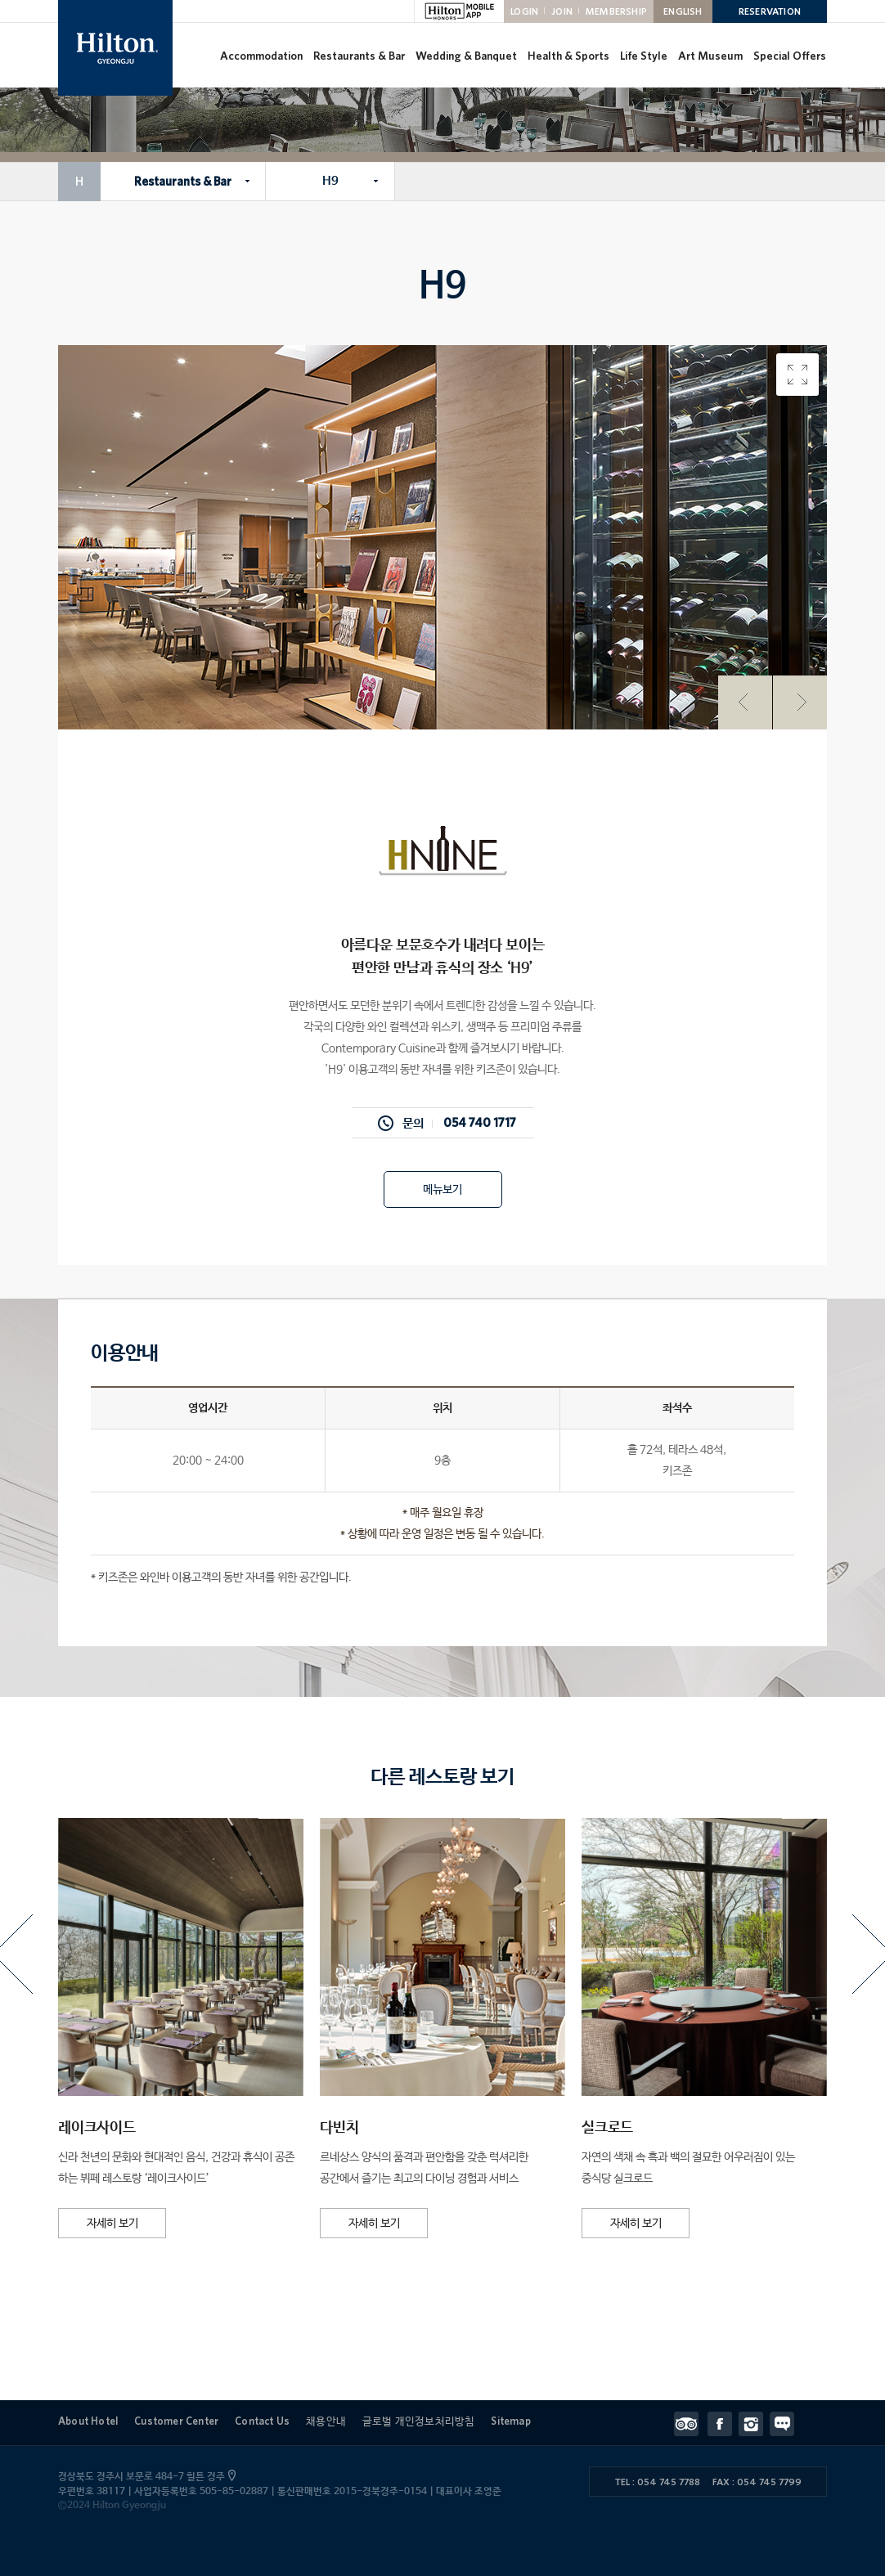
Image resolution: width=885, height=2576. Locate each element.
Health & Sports (568, 55)
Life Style (643, 55)
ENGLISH (682, 11)
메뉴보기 (442, 1189)
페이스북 (723, 2424)
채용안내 (326, 2421)
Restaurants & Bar (359, 55)
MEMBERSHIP (616, 11)
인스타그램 (754, 2424)
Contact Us (262, 2421)
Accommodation (261, 55)
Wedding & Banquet (466, 55)
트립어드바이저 (691, 2424)
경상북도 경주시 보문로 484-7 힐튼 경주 (145, 2477)
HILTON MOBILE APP (459, 11)
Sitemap (510, 2421)
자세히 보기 (112, 2223)
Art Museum (710, 55)
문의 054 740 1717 (459, 1122)
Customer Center (176, 2421)
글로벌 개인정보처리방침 (418, 2421)
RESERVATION (770, 11)
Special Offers (789, 55)
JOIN (562, 11)
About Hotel (88, 2421)
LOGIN (524, 11)
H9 (330, 181)
